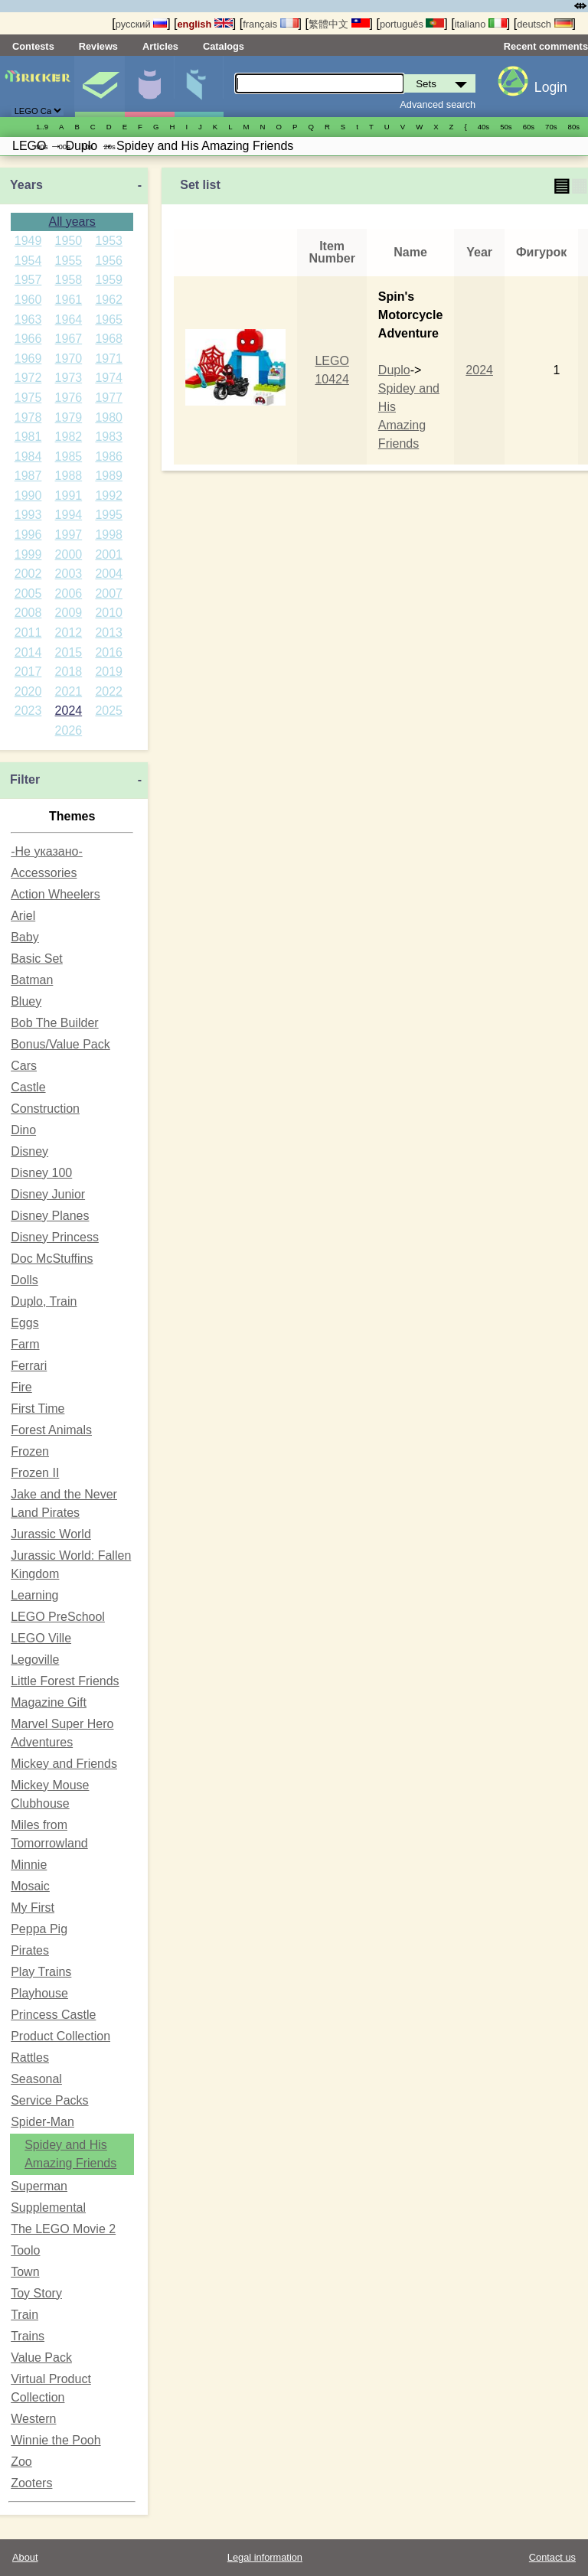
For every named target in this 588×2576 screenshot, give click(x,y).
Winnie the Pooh (55, 2440)
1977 (108, 397)
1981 (28, 436)
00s (64, 146)
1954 (28, 260)
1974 (108, 377)
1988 (69, 475)
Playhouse (39, 1993)
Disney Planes (50, 1215)
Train (24, 2314)
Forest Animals (51, 1429)
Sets (99, 86)
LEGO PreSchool (58, 1616)
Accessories (44, 872)
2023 (28, 710)
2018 (69, 671)
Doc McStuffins (52, 1258)
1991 (69, 495)
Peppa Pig (39, 1928)
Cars (24, 1065)
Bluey (26, 1001)
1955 (69, 260)
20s (109, 146)
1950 (69, 240)
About (25, 2557)
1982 (69, 436)
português (412, 24)
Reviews (98, 46)
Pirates (30, 1950)
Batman (32, 979)
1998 (108, 534)
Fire (21, 1387)
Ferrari (29, 1365)
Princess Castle (53, 2014)
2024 (69, 710)
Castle (28, 1087)
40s (483, 126)
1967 (69, 338)
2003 (69, 573)
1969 (28, 358)
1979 (69, 417)
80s (574, 126)
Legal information (264, 2557)
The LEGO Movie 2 (63, 2228)
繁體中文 (339, 24)
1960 (28, 299)
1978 (28, 417)
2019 (108, 671)
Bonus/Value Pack (60, 1044)
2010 (108, 612)
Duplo (394, 370)
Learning (34, 1595)
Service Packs (49, 2100)
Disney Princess (55, 1237)
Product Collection (60, 2036)
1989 (108, 475)
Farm (25, 1344)
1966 (28, 338)
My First (32, 1907)
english (205, 24)
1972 (28, 377)
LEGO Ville (41, 1638)
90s (41, 146)
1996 (28, 534)
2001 (108, 554)
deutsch (544, 24)
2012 (69, 632)
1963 (28, 319)
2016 (108, 652)
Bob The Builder (54, 1022)
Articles (160, 46)
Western (33, 2418)
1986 (108, 456)
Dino (23, 1129)
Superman (39, 2186)
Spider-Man (42, 2121)
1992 (108, 495)
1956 (108, 260)
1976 (69, 397)
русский (141, 24)
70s (551, 126)
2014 (28, 652)
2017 (28, 671)
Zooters (31, 2483)
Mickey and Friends (64, 1763)
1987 (28, 475)
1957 (28, 279)
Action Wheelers (55, 894)
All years (71, 221)
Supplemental (48, 2207)
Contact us (552, 2557)
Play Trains (41, 1971)
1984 (28, 456)
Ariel (23, 915)
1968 (108, 338)
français (270, 24)
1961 (69, 299)
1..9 (42, 126)
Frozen (30, 1451)
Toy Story (36, 2293)
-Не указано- (47, 851)
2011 (28, 632)
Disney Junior (48, 1194)
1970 (69, 358)
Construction (45, 1108)
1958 (69, 279)
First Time (37, 1408)
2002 (28, 573)
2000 (69, 554)
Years (26, 184)
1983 (108, 436)
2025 (108, 710)
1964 (69, 319)
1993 (28, 514)
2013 (108, 632)
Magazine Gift (49, 1702)
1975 (28, 397)
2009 (69, 612)
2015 (69, 652)
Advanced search (437, 104)
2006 (69, 593)
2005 (28, 593)
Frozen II (35, 1472)
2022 (108, 691)
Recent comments (546, 46)
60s (528, 126)
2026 (69, 730)
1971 (108, 358)
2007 (108, 593)
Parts (199, 86)
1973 (69, 377)
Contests (33, 46)
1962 (108, 299)
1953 (108, 240)
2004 (108, 573)
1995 (108, 514)
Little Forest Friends (65, 1680)
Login (550, 87)
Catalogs (223, 46)
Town (25, 2271)
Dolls (24, 1279)
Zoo (21, 2461)
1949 (28, 240)
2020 (28, 691)
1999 (28, 554)
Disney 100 (41, 1172)
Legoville (35, 1659)
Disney (29, 1151)
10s (87, 146)
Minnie (29, 1864)
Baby (24, 937)
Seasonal (36, 2078)
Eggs (24, 1322)
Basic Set (37, 958)
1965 (108, 319)
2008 (28, 612)
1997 (69, 534)
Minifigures (149, 86)
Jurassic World (51, 1534)
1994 (69, 514)
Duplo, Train (44, 1301)
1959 (108, 279)
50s (505, 126)
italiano (481, 24)
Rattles (30, 2057)
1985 (69, 456)
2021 (69, 691)
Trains (27, 2336)
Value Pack (41, 2357)
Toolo (25, 2250)
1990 (28, 495)
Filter (25, 779)
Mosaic (30, 1886)
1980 (108, 417)
